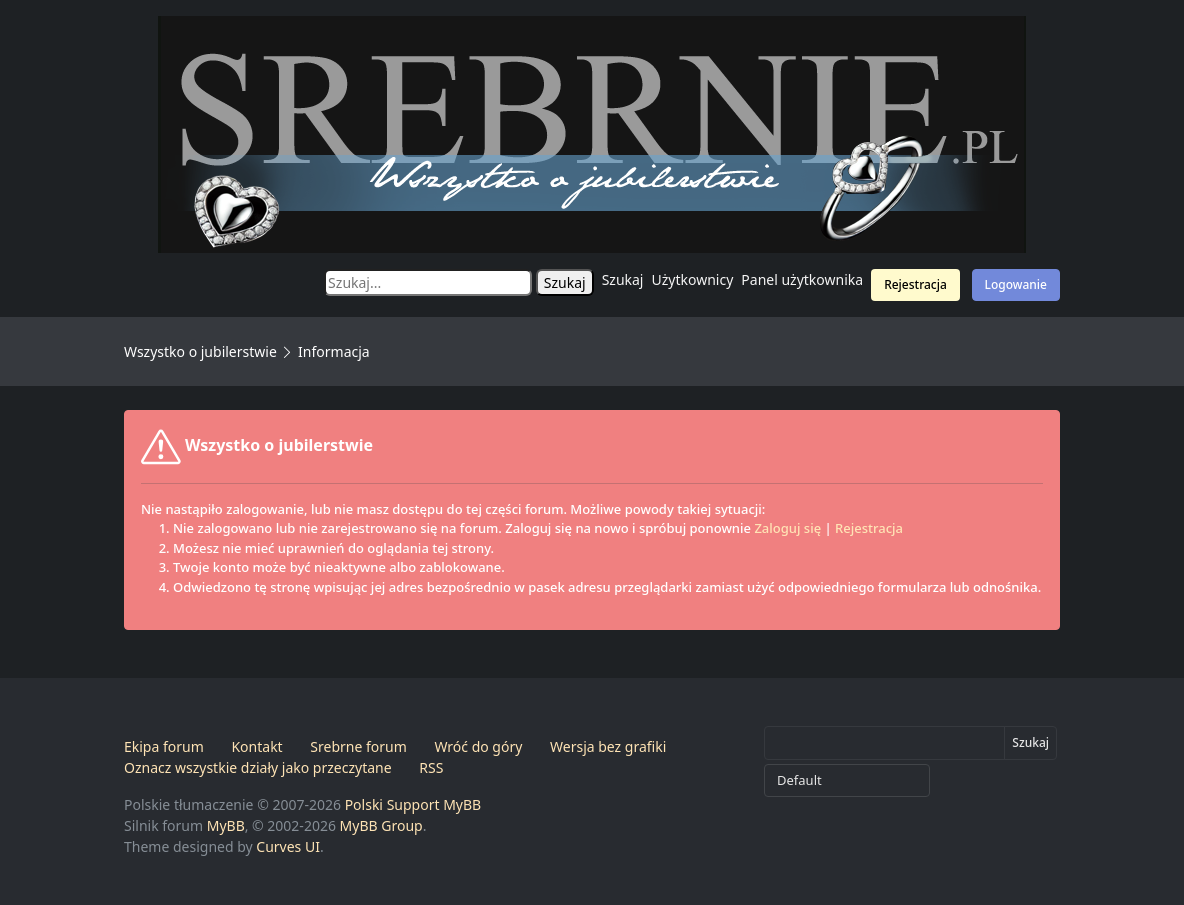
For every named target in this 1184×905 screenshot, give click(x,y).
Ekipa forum (164, 746)
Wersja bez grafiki (608, 746)
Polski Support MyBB (413, 804)
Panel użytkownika (802, 279)
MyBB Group (381, 825)
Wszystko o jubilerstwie (200, 351)
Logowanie (1016, 284)
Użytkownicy (693, 279)
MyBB (226, 825)
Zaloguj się (787, 528)
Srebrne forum (358, 746)
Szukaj (623, 279)
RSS (431, 767)
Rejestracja (915, 284)
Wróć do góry (478, 746)
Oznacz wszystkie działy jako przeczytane (258, 767)
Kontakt (256, 746)
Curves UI (288, 846)
